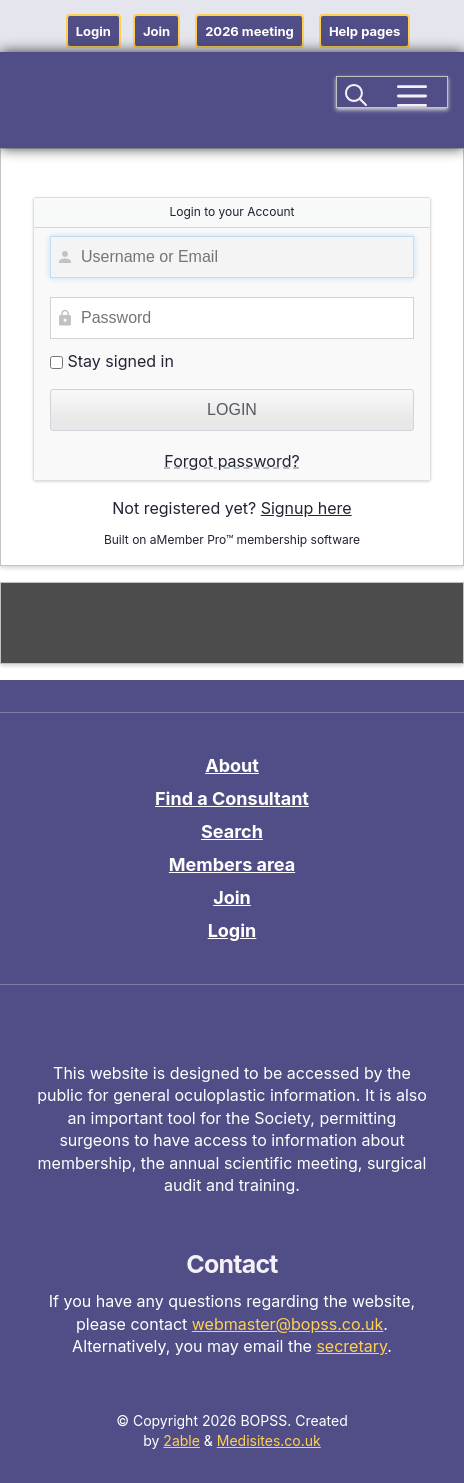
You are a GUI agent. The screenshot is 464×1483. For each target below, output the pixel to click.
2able (181, 1440)
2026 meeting (249, 31)
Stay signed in (112, 361)
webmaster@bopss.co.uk (288, 1324)
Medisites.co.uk (269, 1440)
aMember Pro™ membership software (255, 539)
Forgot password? (231, 461)
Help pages (364, 31)
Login (93, 31)
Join (156, 31)
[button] (357, 92)
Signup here (306, 508)
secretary (351, 1346)
